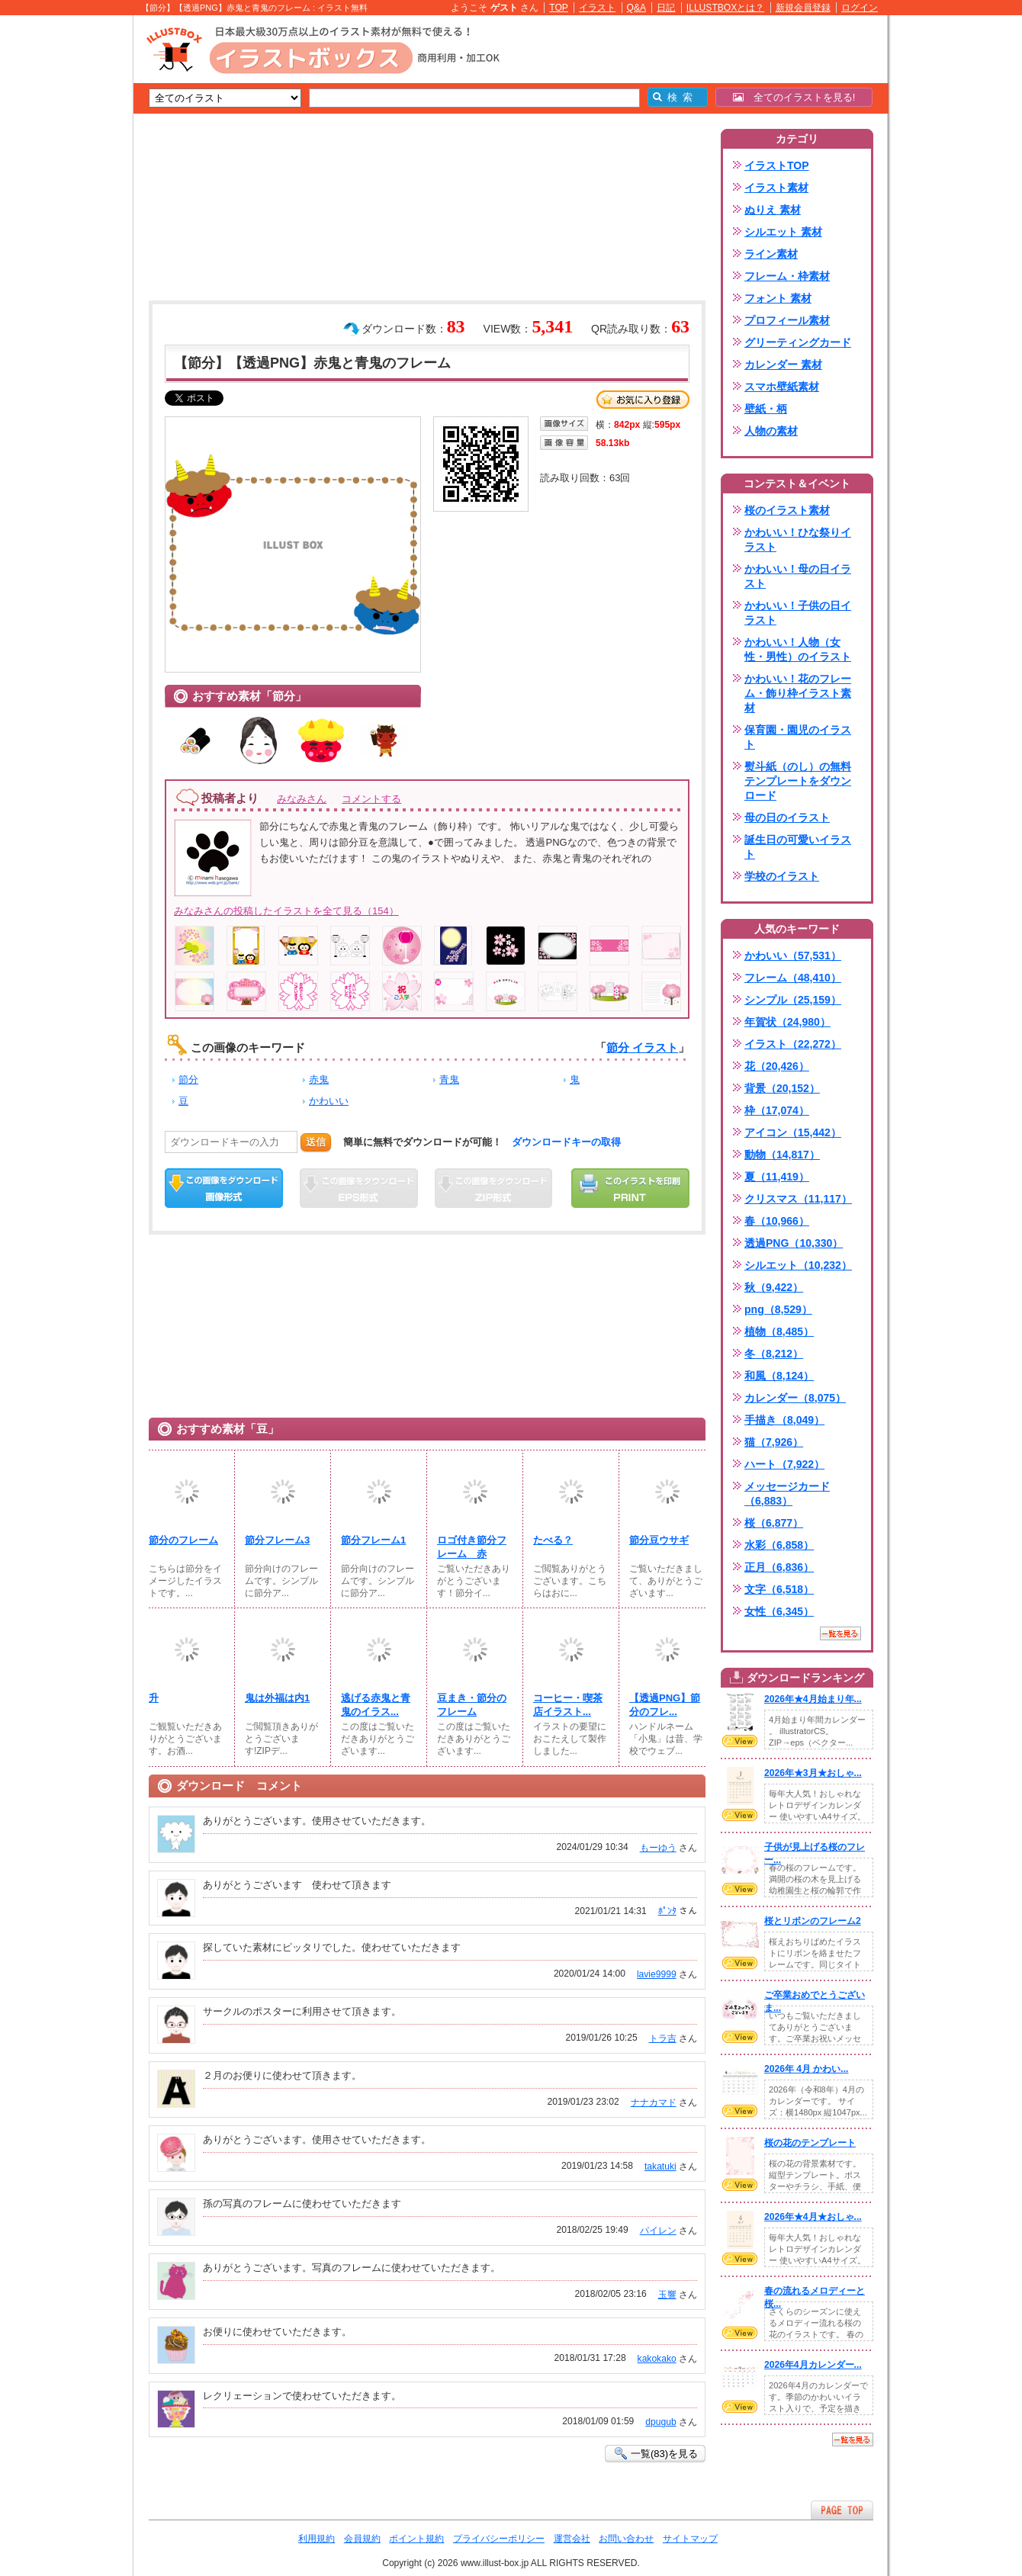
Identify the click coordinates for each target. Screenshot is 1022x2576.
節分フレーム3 (277, 1540)
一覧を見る (840, 1633)
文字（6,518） (779, 1589)
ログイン (859, 7)
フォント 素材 (777, 298)
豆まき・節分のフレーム (471, 1704)
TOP (558, 7)
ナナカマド (654, 2102)
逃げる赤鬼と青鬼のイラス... (375, 1704)
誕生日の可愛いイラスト (797, 847)
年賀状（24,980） (787, 1022)
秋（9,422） (773, 1287)
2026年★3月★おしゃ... (813, 1773)
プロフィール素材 (787, 320)
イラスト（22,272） (792, 1044)
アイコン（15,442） (792, 1132)
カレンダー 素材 (783, 364)
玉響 (667, 2294)
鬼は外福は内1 (277, 1698)
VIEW (739, 1741)
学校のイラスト (781, 876)
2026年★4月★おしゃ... (813, 2216)
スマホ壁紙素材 (781, 387)
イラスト (597, 7)
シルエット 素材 (783, 232)
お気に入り (642, 399)
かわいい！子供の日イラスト (797, 612)
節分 (188, 1079)
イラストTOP (776, 165)
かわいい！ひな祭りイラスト (797, 539)
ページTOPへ (842, 2510)
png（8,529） (778, 1309)
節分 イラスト (642, 1047)
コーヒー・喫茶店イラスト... (568, 1704)
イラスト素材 (776, 187)
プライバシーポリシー (499, 2538)
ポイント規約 (416, 2538)
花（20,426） (776, 1066)
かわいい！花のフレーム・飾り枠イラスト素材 (797, 693)
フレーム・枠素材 (787, 276)
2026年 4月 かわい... (806, 2069)
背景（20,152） (782, 1088)
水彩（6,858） (779, 1545)
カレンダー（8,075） (795, 1398)
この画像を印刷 (630, 1188)
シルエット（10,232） (798, 1265)
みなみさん (301, 799)
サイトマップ (690, 2538)
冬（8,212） (773, 1353)
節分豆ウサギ (659, 1540)
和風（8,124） (779, 1376)
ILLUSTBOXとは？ (725, 7)
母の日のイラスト (787, 817)
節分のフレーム (183, 1540)
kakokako (657, 2358)
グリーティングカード (797, 342)
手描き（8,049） (784, 1420)
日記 (666, 7)
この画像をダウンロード (224, 1188)
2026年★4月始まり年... (813, 1699)
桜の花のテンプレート (810, 2143)
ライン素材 (771, 254)
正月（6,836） (779, 1567)
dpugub (660, 2422)
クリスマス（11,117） (798, 1199)
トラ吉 (663, 2038)
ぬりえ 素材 (772, 210)
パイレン (658, 2230)
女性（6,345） (779, 1611)
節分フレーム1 (373, 1540)
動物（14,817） (782, 1154)
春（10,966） (776, 1221)
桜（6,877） (773, 1523)
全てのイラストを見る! (794, 97)
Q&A (637, 7)
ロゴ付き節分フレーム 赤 (471, 1546)
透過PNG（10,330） (793, 1243)
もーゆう (658, 1847)
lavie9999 (657, 1974)
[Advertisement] (61, 251)
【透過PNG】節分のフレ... (664, 1704)
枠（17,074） (776, 1110)
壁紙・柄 (765, 409)
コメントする (371, 799)
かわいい (329, 1101)
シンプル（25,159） (792, 1000)
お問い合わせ (626, 2538)
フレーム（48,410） (792, 978)
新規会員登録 (803, 7)
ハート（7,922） (784, 1464)
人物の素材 (771, 431)
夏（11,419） (776, 1177)
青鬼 (449, 1079)
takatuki (660, 2166)
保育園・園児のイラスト (797, 737)
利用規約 (316, 2538)
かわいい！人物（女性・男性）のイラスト (797, 649)
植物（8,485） (779, 1331)
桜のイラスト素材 (787, 510)
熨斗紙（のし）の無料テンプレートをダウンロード (797, 780)
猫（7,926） (773, 1442)
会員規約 (362, 2538)
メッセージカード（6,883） (787, 1493)
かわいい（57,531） (792, 955)
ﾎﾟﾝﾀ (667, 1911)
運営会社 (572, 2538)
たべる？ (553, 1540)
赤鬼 (319, 1079)
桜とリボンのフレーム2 (812, 1921)
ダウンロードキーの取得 (566, 1142)
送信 (316, 1142)
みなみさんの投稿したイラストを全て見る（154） (286, 911)
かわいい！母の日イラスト (797, 576)
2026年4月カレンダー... (813, 2364)
